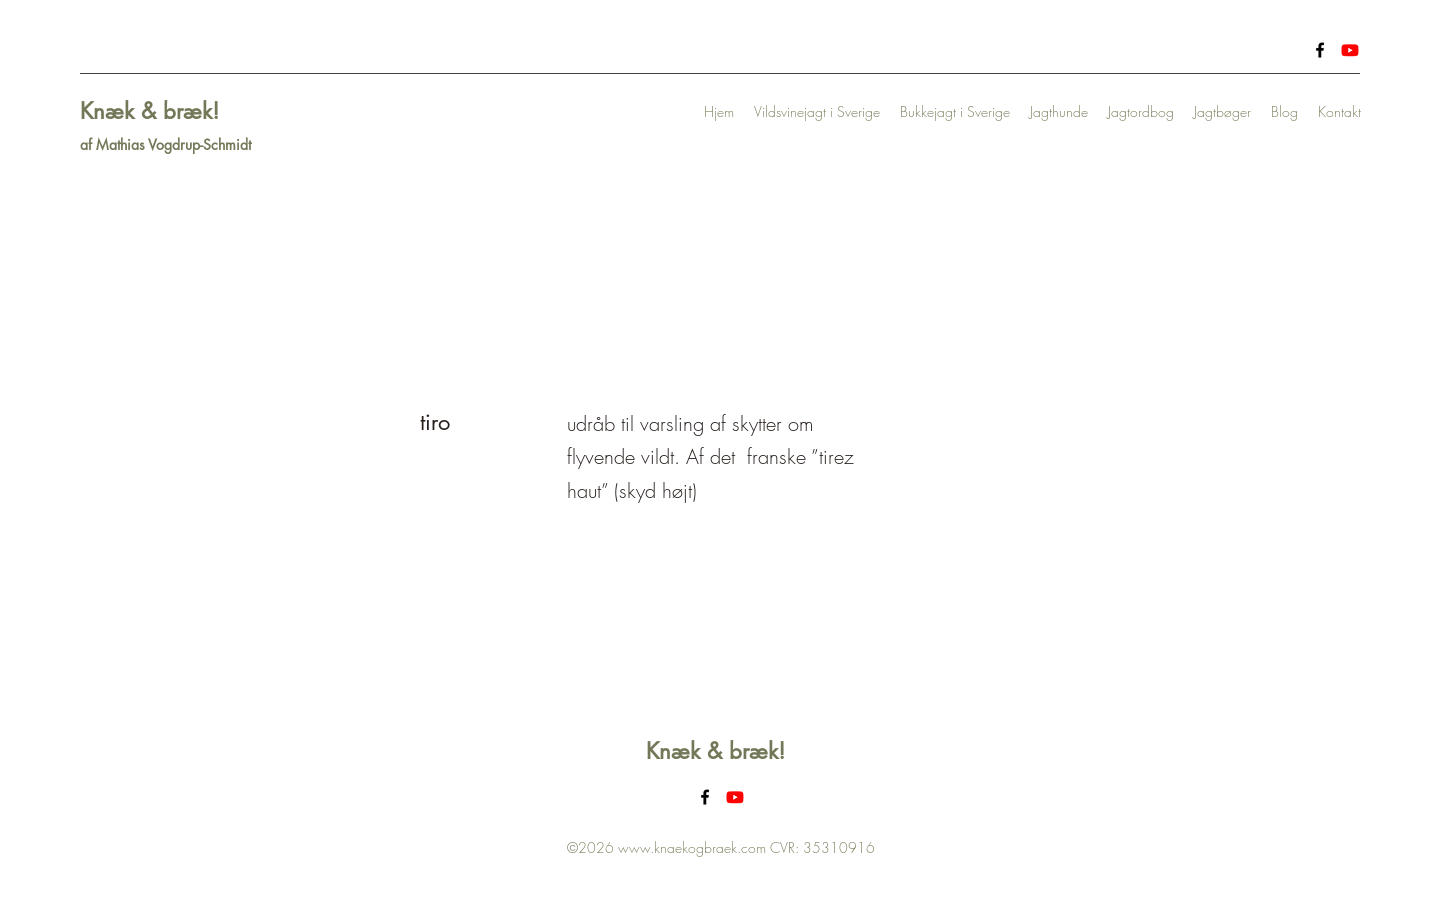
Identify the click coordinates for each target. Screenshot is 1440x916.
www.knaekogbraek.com (692, 847)
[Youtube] (1350, 50)
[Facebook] (1320, 50)
